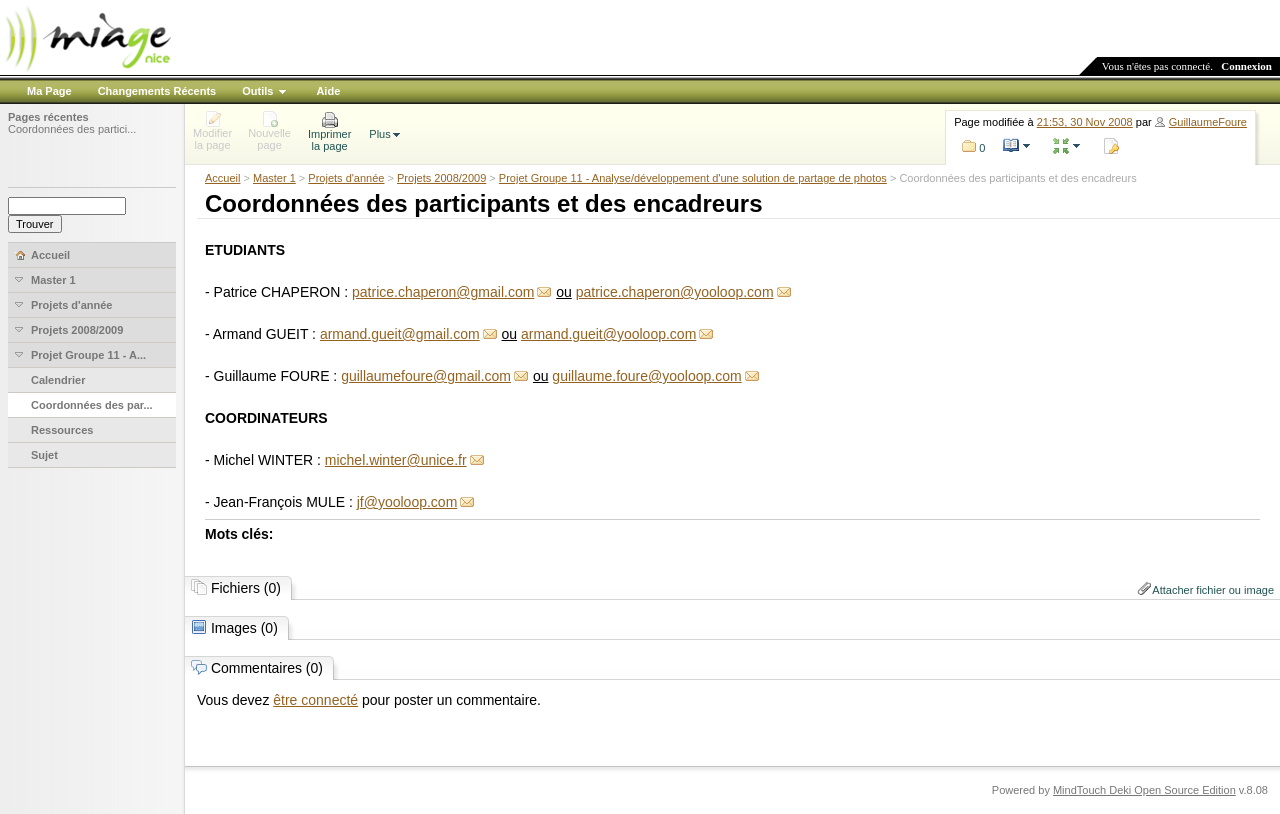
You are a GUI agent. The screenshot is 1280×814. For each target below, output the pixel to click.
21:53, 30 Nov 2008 (1085, 122)
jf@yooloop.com (407, 502)
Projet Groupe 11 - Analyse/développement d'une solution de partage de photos (693, 178)
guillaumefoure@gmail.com (426, 376)
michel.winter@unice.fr (396, 460)
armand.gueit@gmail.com (400, 334)
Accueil (222, 178)
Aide (328, 91)
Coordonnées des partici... (72, 129)
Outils (257, 91)
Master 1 (274, 178)
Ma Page (49, 91)
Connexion (1246, 66)
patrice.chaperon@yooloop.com (675, 292)
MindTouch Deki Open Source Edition (1144, 790)
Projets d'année (346, 178)
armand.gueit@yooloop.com (608, 334)
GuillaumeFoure (1208, 122)
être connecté (315, 700)
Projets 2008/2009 (441, 178)
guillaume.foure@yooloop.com (646, 376)
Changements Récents (157, 91)
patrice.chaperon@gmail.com (443, 292)
